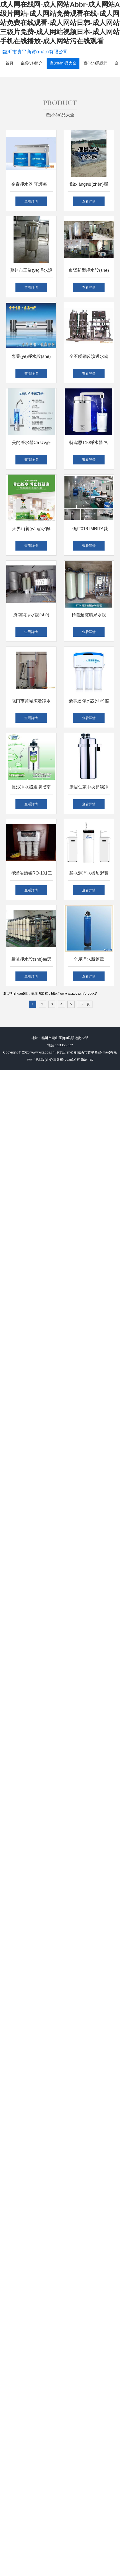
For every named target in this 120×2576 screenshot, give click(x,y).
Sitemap (87, 1059)
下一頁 (85, 1004)
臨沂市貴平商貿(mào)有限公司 (35, 51)
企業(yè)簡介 (32, 63)
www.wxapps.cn (42, 1052)
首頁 (9, 63)
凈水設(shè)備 (66, 1052)
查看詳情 (31, 201)
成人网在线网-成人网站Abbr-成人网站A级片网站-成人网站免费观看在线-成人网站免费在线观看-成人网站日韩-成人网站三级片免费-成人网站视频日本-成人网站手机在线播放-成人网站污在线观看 (60, 23)
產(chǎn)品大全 (63, 63)
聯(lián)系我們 (96, 63)
